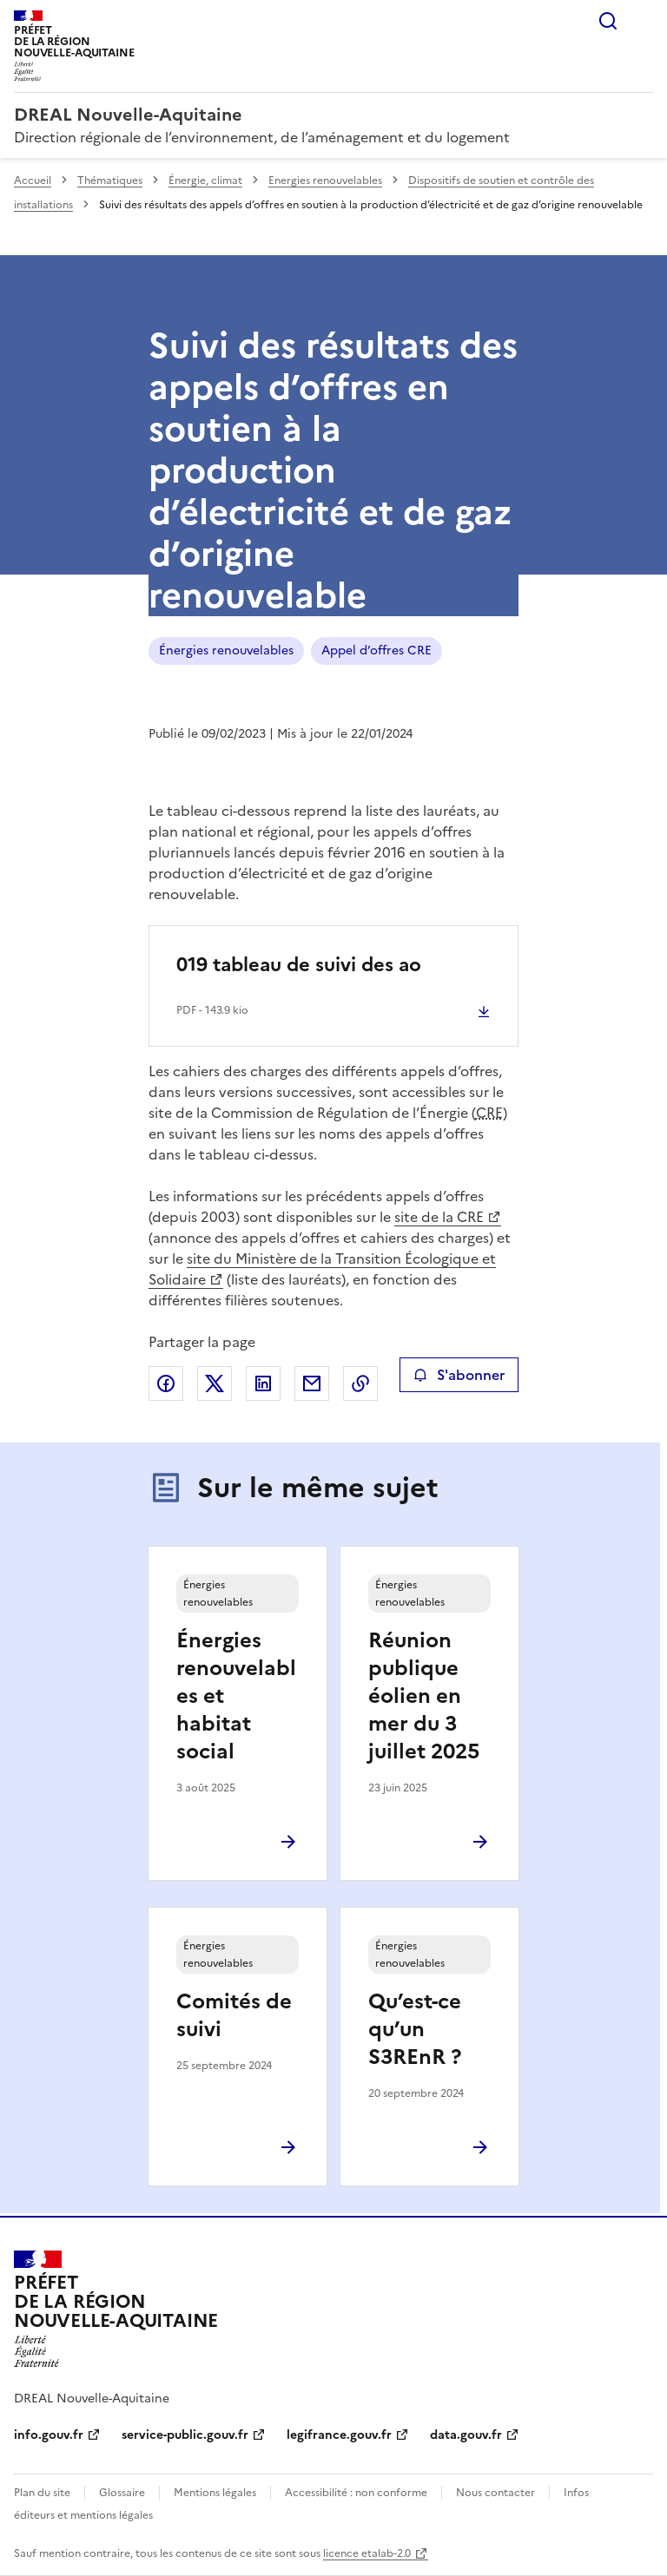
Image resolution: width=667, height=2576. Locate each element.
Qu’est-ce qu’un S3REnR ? (414, 2029)
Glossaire (122, 2492)
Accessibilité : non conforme (356, 2492)
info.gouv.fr (48, 2435)
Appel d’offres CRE (376, 650)
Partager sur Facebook (166, 1383)
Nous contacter (495, 2492)
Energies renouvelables (325, 180)
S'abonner (459, 1374)
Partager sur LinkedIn (263, 1383)
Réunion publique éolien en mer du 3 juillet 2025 (423, 1696)
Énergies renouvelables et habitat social (236, 1696)
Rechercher (608, 20)
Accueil (32, 180)
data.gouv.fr (466, 2435)
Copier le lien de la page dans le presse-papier (360, 1383)
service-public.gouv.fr (185, 2435)
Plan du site (42, 2492)
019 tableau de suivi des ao (298, 964)
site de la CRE (439, 1216)
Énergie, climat (205, 180)
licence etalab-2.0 (367, 2553)
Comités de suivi (234, 2015)
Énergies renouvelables (226, 650)
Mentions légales (215, 2492)
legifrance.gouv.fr (339, 2435)
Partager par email (311, 1383)
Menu (642, 20)
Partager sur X (214, 1383)
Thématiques (109, 180)
